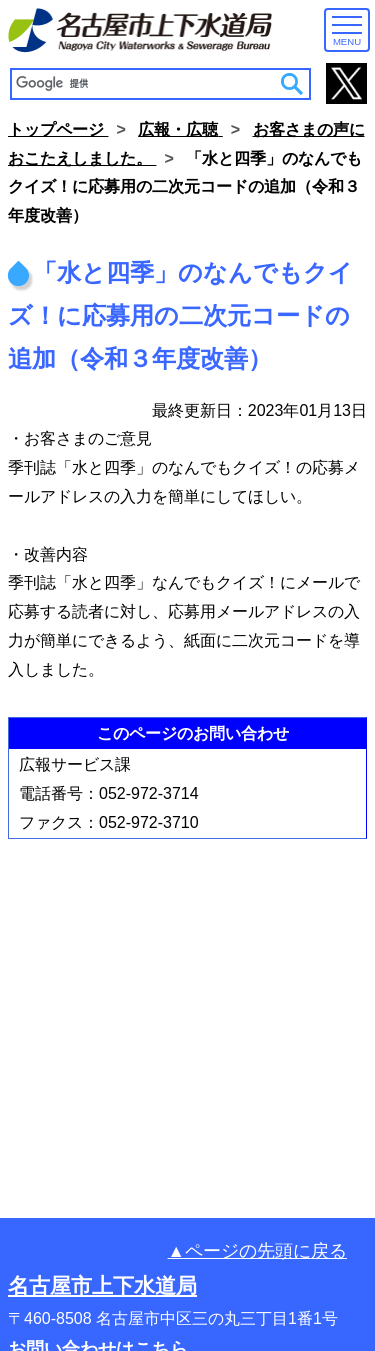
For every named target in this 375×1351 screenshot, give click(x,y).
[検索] (146, 83)
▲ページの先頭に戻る (257, 1251)
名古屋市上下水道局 (102, 1285)
